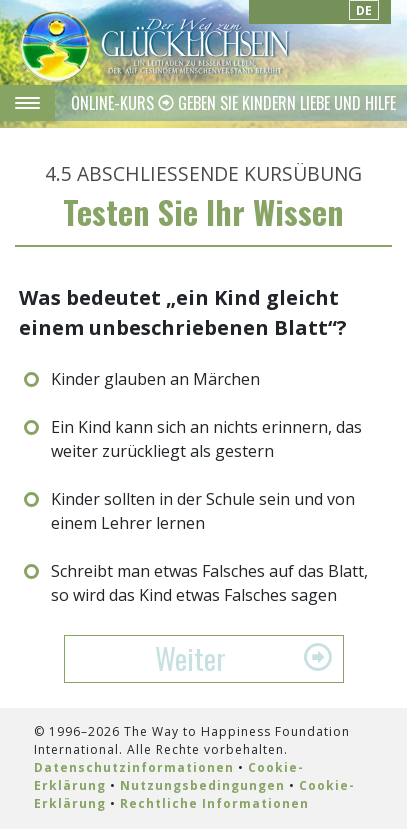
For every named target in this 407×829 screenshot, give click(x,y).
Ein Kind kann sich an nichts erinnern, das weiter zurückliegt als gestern (206, 439)
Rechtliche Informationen (214, 803)
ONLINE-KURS (114, 103)
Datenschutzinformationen (134, 767)
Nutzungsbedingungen (202, 785)
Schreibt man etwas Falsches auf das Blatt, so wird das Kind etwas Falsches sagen (209, 583)
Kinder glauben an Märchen (155, 379)
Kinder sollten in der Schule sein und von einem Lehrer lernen (203, 511)
